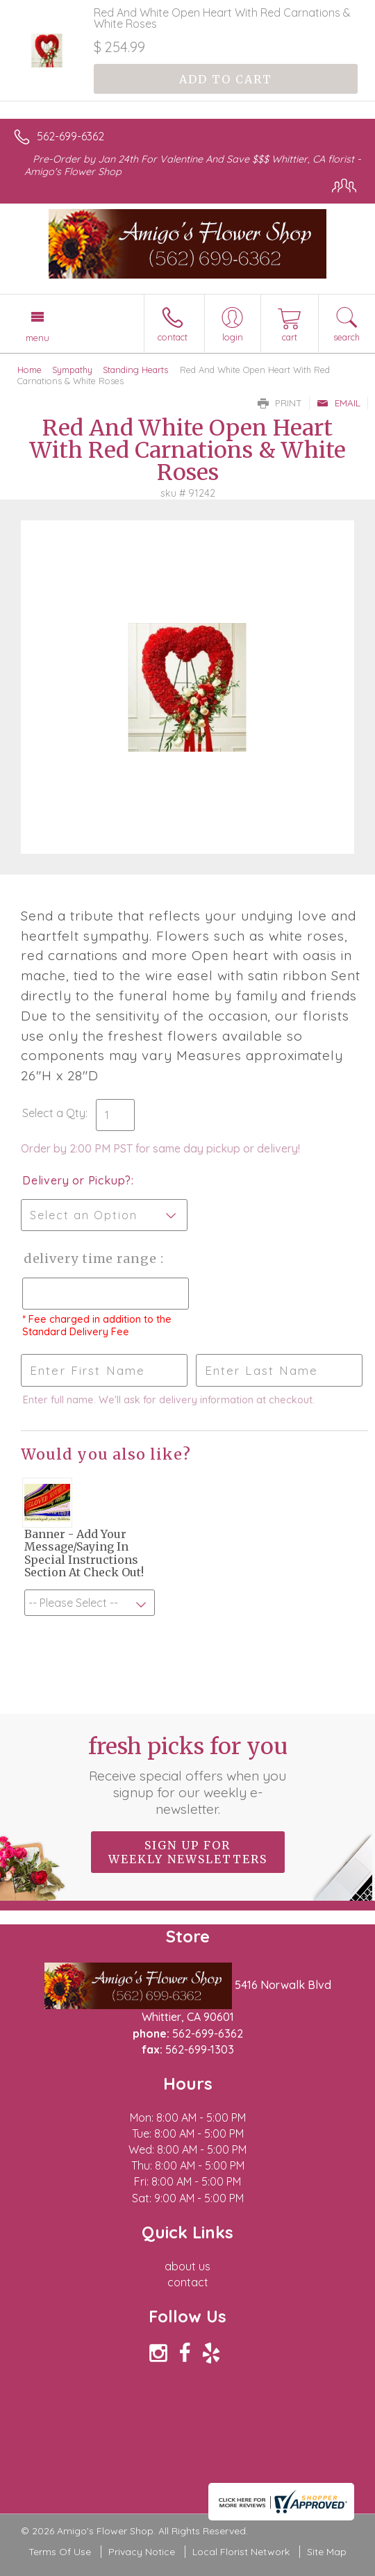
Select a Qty (53, 1113)
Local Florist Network (241, 2551)
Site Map (327, 2551)
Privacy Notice (141, 2551)
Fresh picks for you (187, 1775)
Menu (37, 337)
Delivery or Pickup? (76, 1180)
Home (29, 369)
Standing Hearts (135, 369)
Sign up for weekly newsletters (187, 1852)
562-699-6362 (70, 136)
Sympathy (72, 369)
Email (338, 403)
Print (280, 403)
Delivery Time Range (90, 1258)
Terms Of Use (59, 2551)
